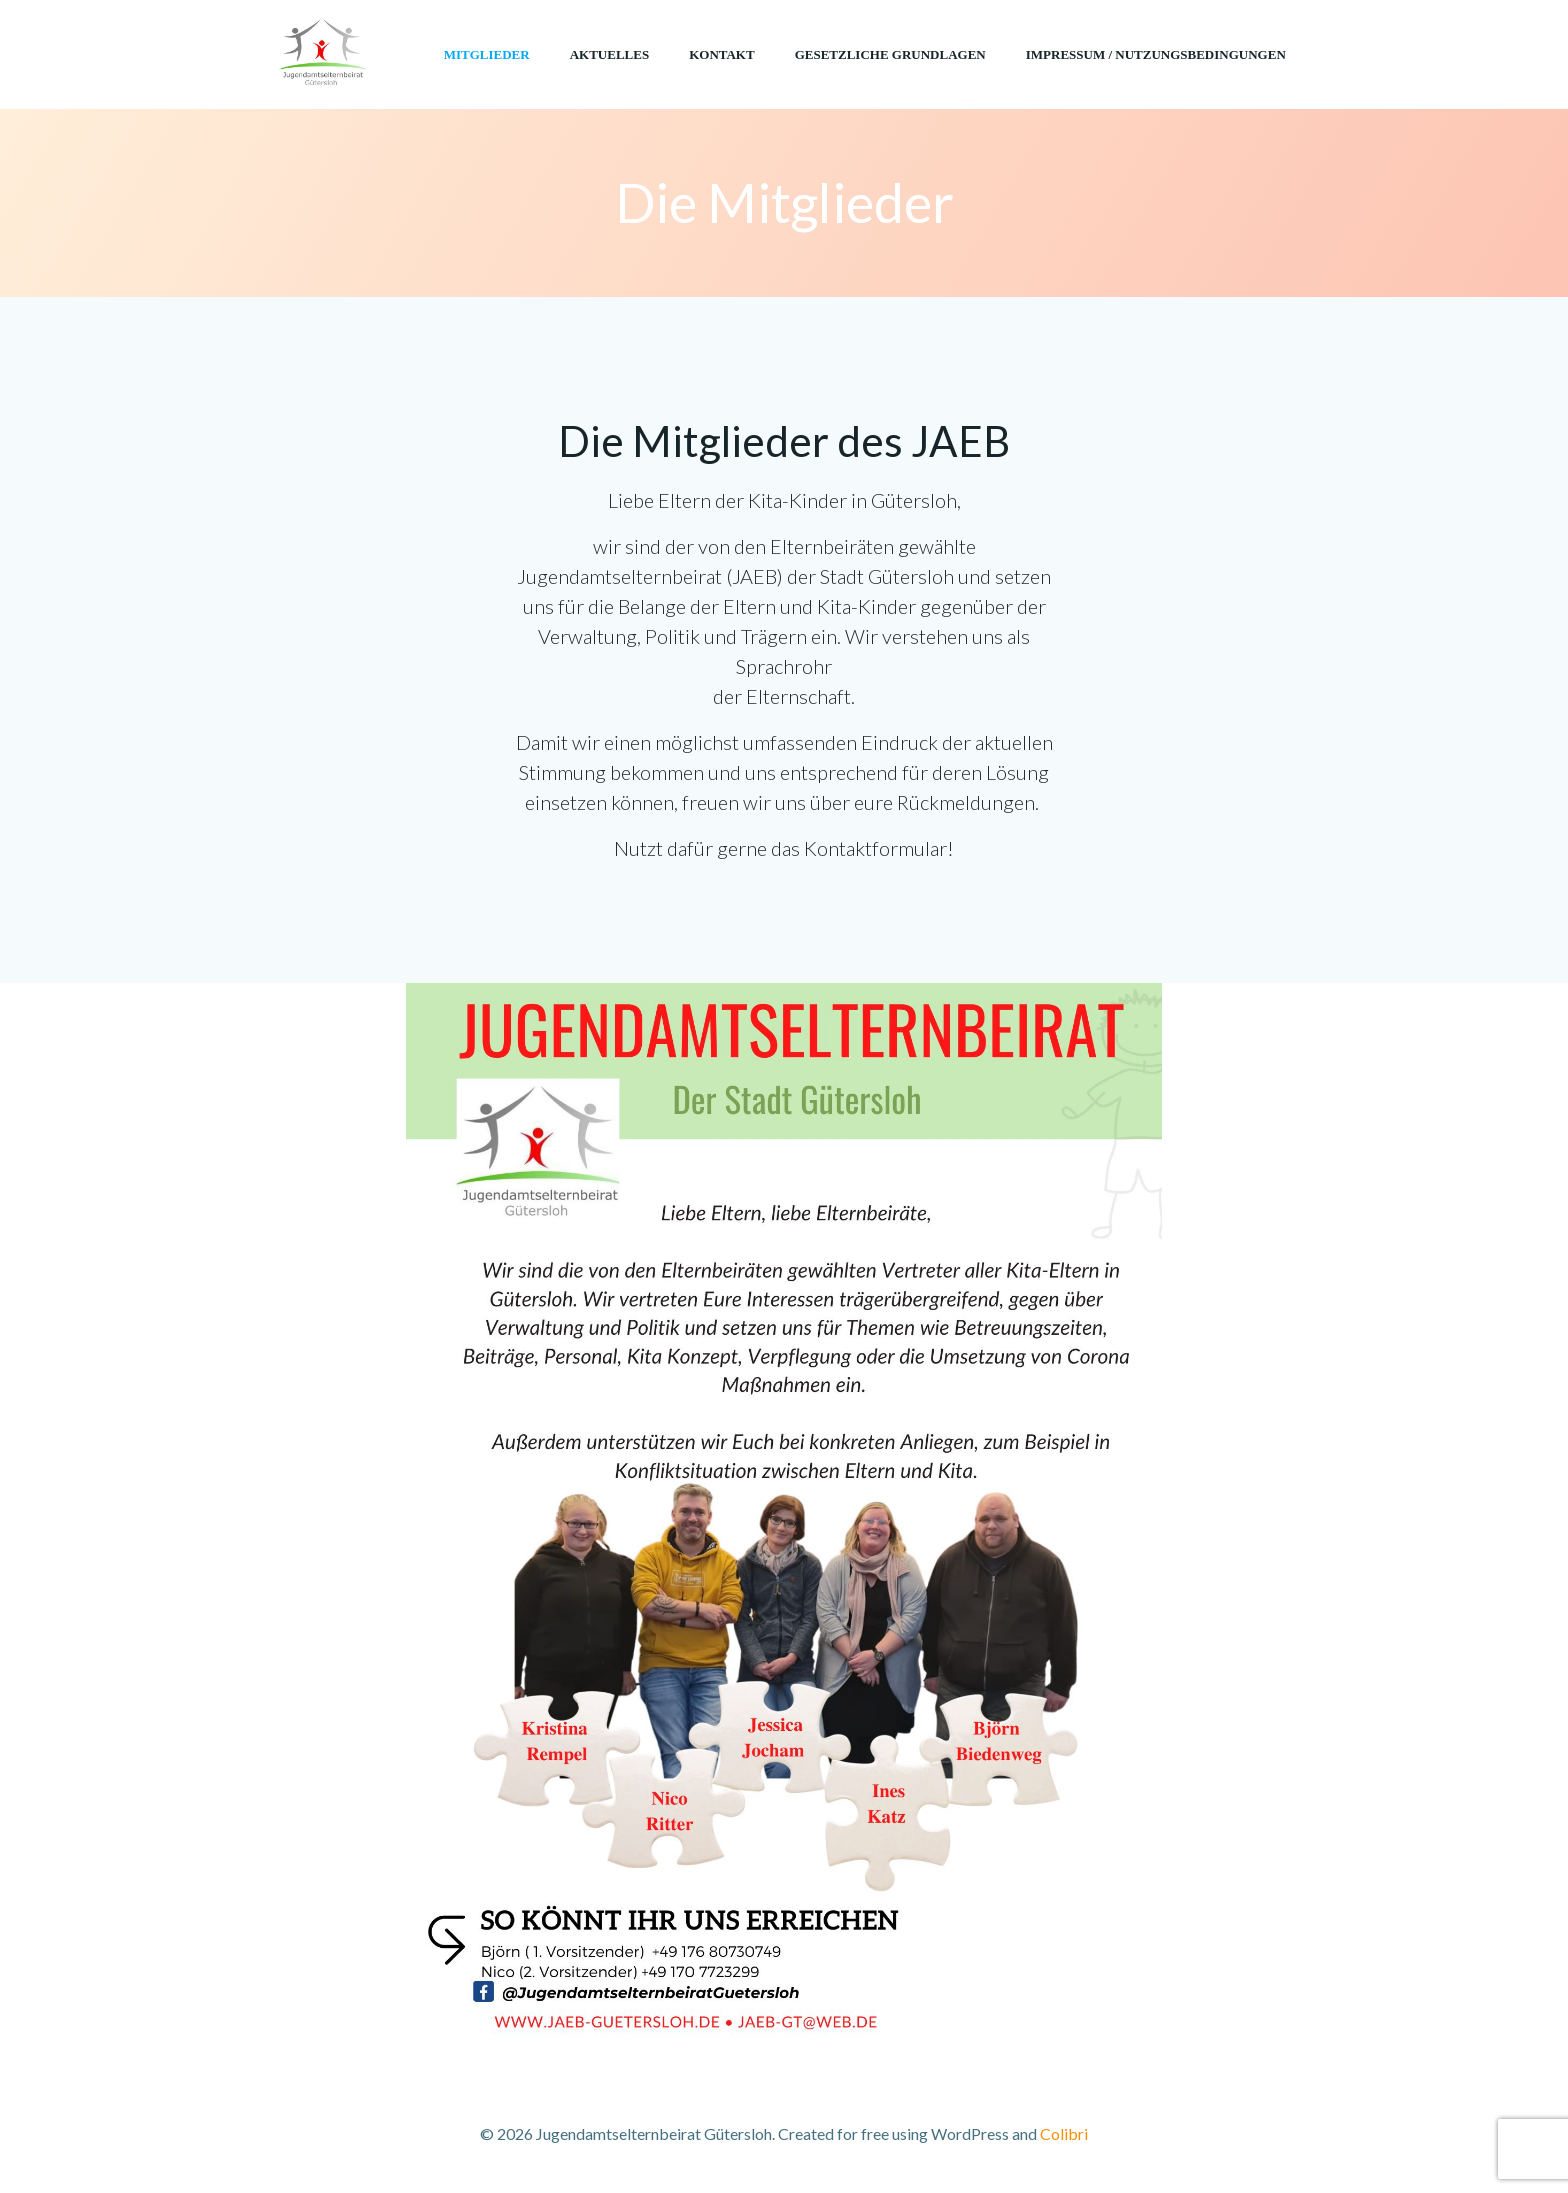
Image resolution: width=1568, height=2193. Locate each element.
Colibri (1064, 2133)
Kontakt (722, 54)
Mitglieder (487, 54)
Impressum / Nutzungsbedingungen (1156, 54)
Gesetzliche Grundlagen (890, 54)
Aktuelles (609, 54)
